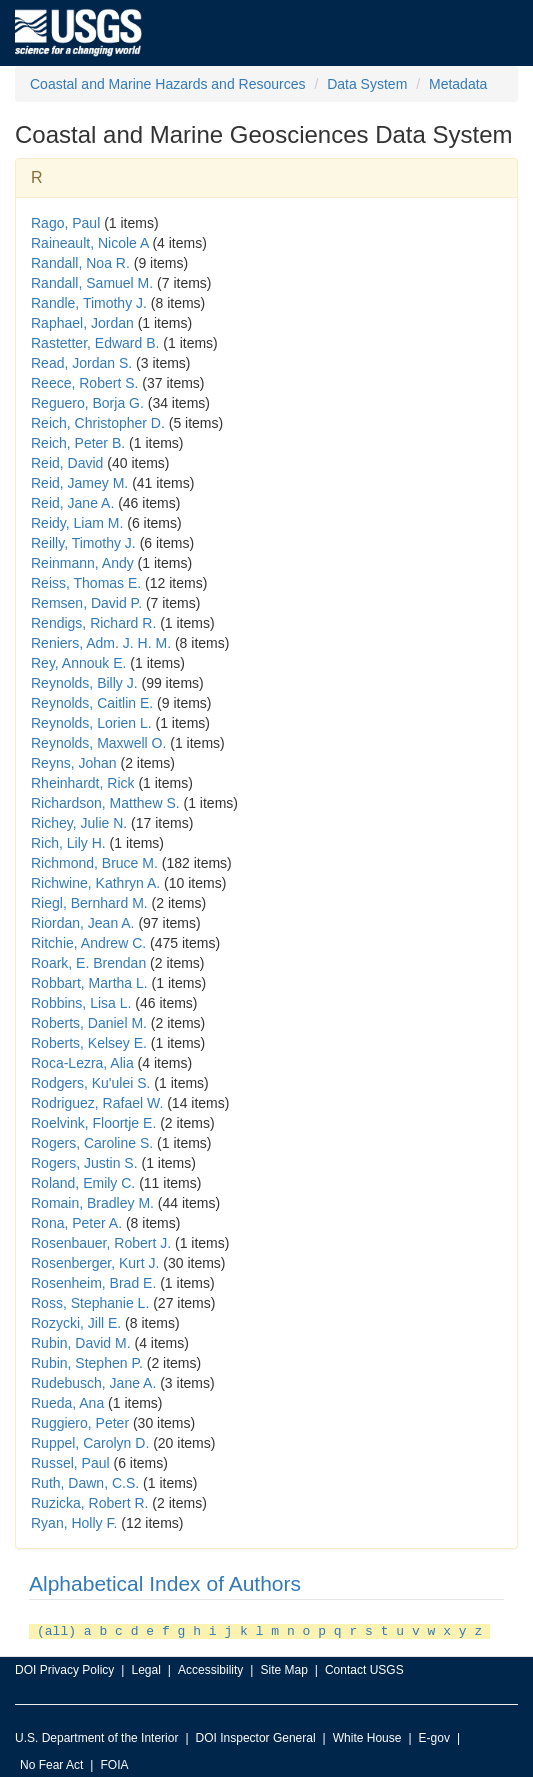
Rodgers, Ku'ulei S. (90, 1083)
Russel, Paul (70, 1463)
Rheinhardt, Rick (83, 783)
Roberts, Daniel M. (89, 1023)
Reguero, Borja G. (87, 403)
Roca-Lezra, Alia (82, 1063)
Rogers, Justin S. (84, 1163)
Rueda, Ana (67, 1403)
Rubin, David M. (81, 1343)
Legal (145, 1668)
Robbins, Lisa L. (81, 1003)
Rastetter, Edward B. (95, 343)
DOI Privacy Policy (64, 1668)
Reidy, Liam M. (77, 523)
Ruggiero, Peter (80, 1423)
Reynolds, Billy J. (84, 683)
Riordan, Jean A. (83, 923)
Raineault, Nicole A (90, 243)
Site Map (283, 1668)
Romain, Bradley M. (92, 1203)
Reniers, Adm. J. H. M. (101, 643)
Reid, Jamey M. (79, 483)
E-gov (434, 1736)
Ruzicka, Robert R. (89, 1503)
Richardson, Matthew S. (105, 803)
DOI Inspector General (256, 1736)
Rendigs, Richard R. (93, 623)
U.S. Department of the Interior (96, 1736)
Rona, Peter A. (76, 1223)
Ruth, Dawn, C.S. (85, 1483)
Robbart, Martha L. (89, 983)
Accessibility (210, 1668)
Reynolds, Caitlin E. (92, 703)
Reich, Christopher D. (98, 423)
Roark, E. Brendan (88, 963)
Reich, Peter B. (78, 443)
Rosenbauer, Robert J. (101, 1243)
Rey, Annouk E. (78, 663)
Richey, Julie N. (79, 823)
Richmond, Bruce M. (94, 863)
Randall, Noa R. (80, 263)
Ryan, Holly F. (74, 1523)
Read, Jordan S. (81, 363)
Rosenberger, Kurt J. (95, 1263)
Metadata (458, 84)
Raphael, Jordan (82, 323)
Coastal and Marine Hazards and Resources (167, 84)
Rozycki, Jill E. (76, 1323)
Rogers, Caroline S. (92, 1143)
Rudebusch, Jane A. (93, 1383)
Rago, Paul (65, 223)
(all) (56, 1630)
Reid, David (67, 463)
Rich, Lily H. (68, 843)
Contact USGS (364, 1668)
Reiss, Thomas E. (86, 583)
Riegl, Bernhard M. (89, 903)
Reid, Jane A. (72, 503)
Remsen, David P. (86, 603)
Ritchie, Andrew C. (88, 943)
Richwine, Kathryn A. (95, 883)
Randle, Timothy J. (89, 303)
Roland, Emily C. (83, 1183)
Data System (367, 84)
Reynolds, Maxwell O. (98, 743)
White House (367, 1736)
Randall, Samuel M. (92, 283)
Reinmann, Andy (82, 563)
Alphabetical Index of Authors (165, 1583)
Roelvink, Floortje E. (93, 1123)
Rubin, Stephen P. (87, 1363)
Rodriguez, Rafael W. (97, 1103)
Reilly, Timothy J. (83, 543)
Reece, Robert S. (84, 383)
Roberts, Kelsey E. (89, 1043)
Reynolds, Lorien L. (91, 723)
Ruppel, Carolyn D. (90, 1443)
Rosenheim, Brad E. (93, 1283)
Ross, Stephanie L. (90, 1303)
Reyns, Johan (74, 763)
